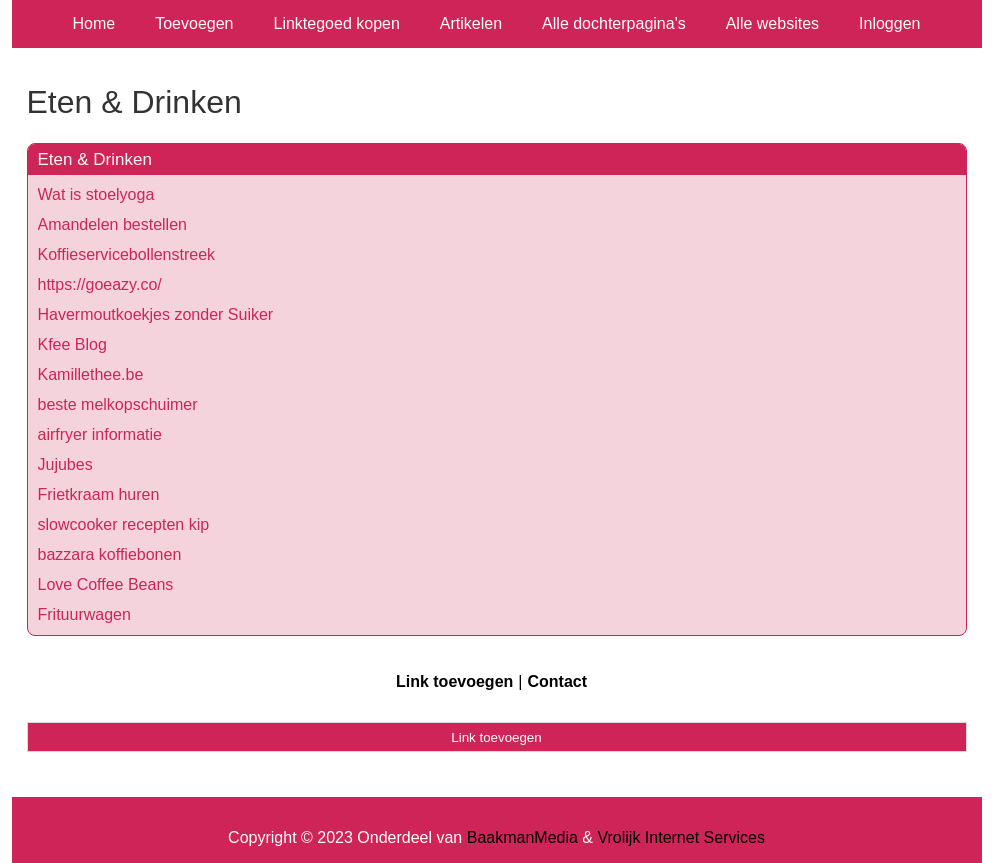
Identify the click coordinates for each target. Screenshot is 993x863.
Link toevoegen (454, 681)
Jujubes (65, 464)
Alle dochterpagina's (614, 23)
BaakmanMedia (522, 837)
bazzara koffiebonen (110, 554)
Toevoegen (194, 23)
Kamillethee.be (91, 374)
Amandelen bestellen (112, 224)
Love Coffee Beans (106, 584)
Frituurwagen (84, 614)
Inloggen (889, 23)
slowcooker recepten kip (124, 524)
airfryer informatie (100, 434)
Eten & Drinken (95, 159)
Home (94, 23)
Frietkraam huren (99, 494)
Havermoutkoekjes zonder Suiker (156, 314)
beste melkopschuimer (118, 404)
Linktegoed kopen (337, 23)
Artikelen (471, 23)
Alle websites (772, 23)
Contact (557, 681)
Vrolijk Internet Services (680, 837)
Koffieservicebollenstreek (127, 254)
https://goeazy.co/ (100, 284)
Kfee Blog (72, 344)
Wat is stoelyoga (96, 194)
